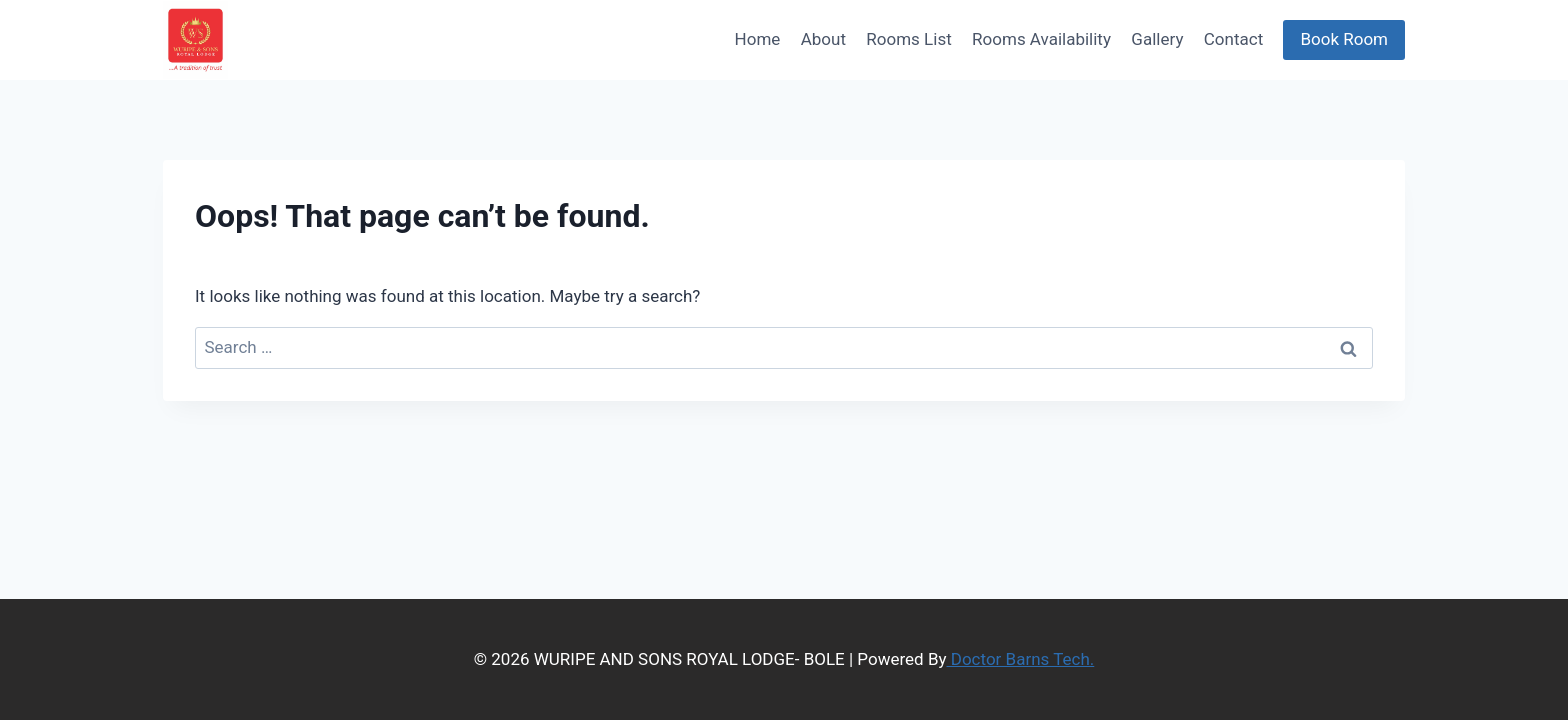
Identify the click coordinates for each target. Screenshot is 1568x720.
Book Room (1344, 39)
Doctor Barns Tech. (1021, 659)
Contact (1233, 39)
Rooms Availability (1041, 39)
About (823, 39)
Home (758, 39)
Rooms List (908, 39)
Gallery (1157, 39)
